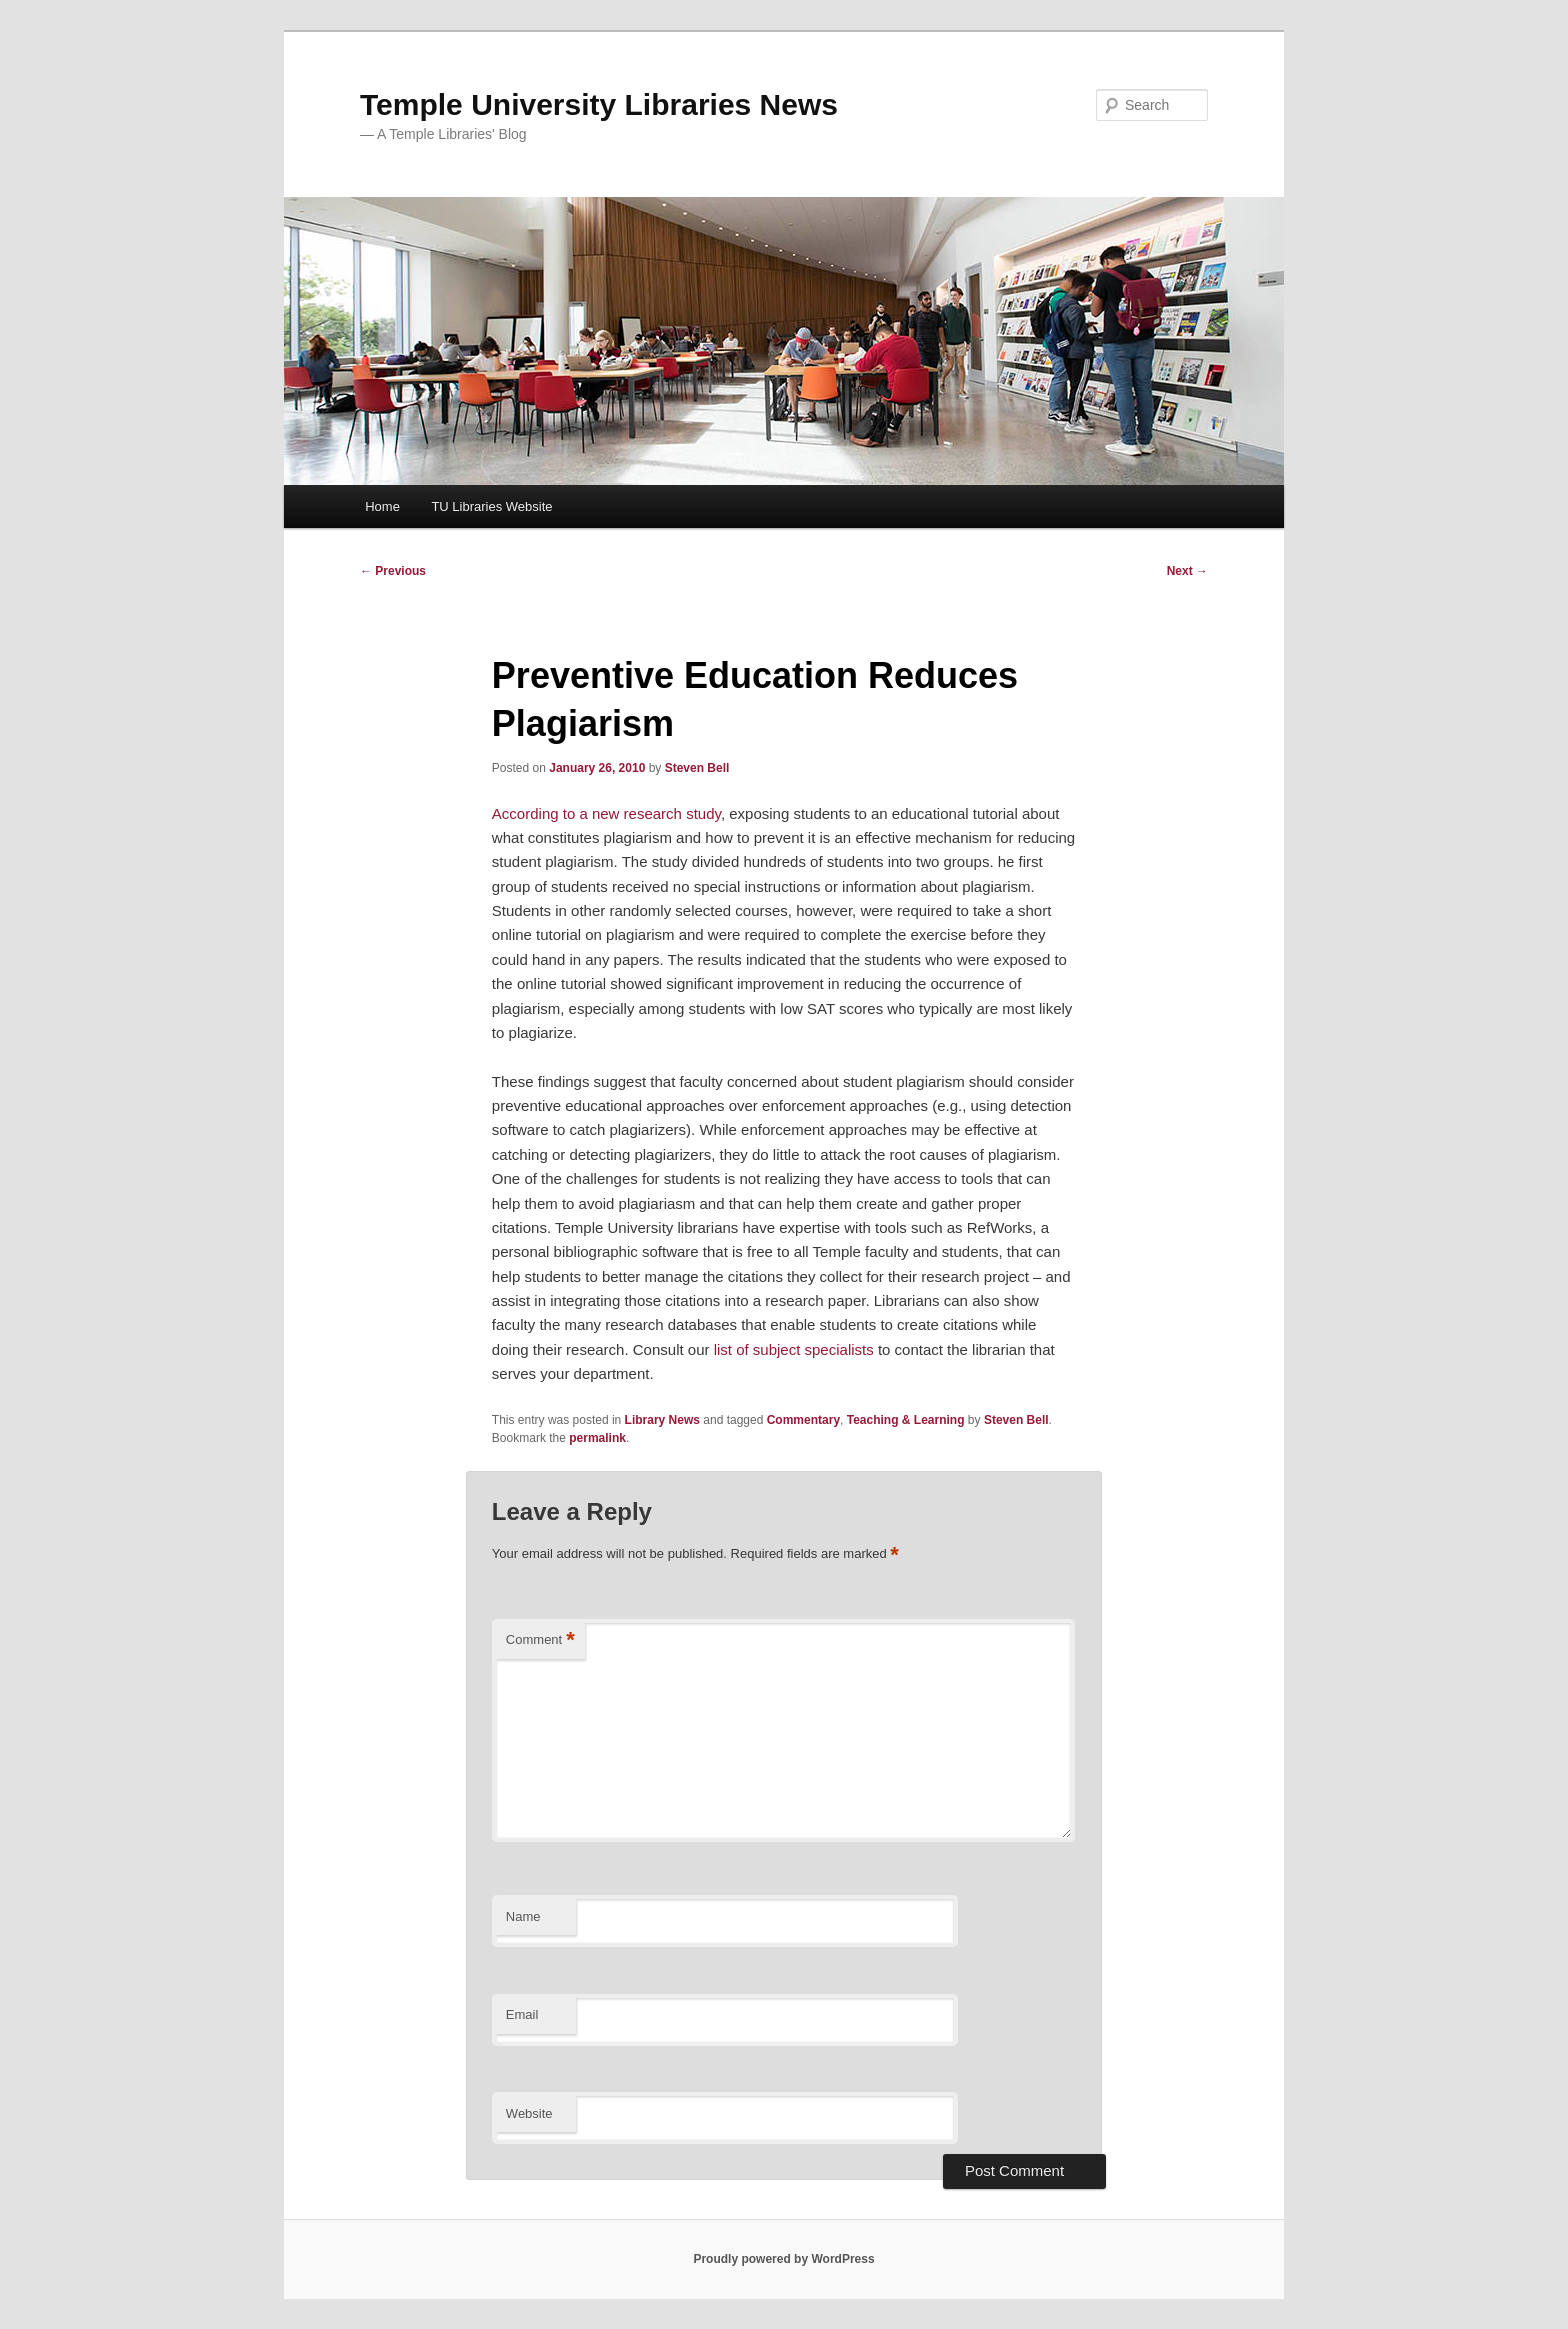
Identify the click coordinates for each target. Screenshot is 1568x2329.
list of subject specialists (796, 1349)
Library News (662, 1420)
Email (522, 2014)
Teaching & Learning (906, 1420)
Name (523, 1916)
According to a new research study (606, 813)
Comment (540, 1640)
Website (529, 2113)
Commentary (803, 1420)
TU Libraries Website (491, 506)
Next (1187, 571)
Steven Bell (697, 768)
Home (382, 506)
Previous (393, 571)
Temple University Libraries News (599, 104)
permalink (597, 1438)
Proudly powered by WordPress (783, 2259)
